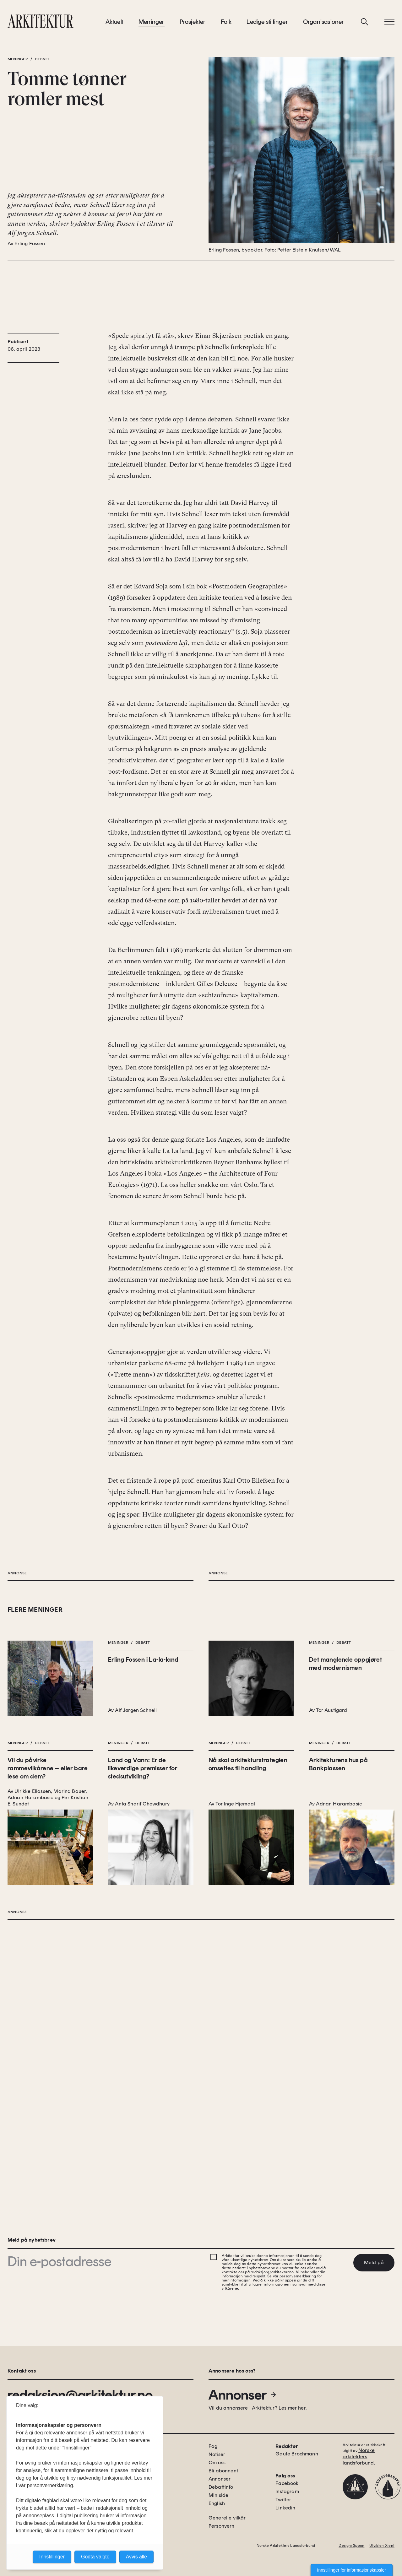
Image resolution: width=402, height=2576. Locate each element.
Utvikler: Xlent (381, 2545)
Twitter (283, 2500)
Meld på (374, 2262)
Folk (226, 25)
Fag (213, 2446)
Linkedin (285, 2508)
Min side (218, 2495)
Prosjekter (193, 25)
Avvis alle (136, 2556)
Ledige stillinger (267, 25)
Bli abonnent (223, 2471)
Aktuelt (114, 25)
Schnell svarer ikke (262, 482)
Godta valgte (95, 2556)
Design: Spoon (351, 2545)
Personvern (222, 2526)
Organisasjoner (323, 25)
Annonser (243, 2394)
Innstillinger (52, 2556)
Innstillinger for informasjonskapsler (351, 2570)
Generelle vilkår (227, 2518)
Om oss (217, 2462)
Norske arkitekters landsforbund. (359, 2456)
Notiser (217, 2454)
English (217, 2503)
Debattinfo (221, 2487)
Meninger (152, 25)
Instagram (287, 2491)
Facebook (286, 2483)
